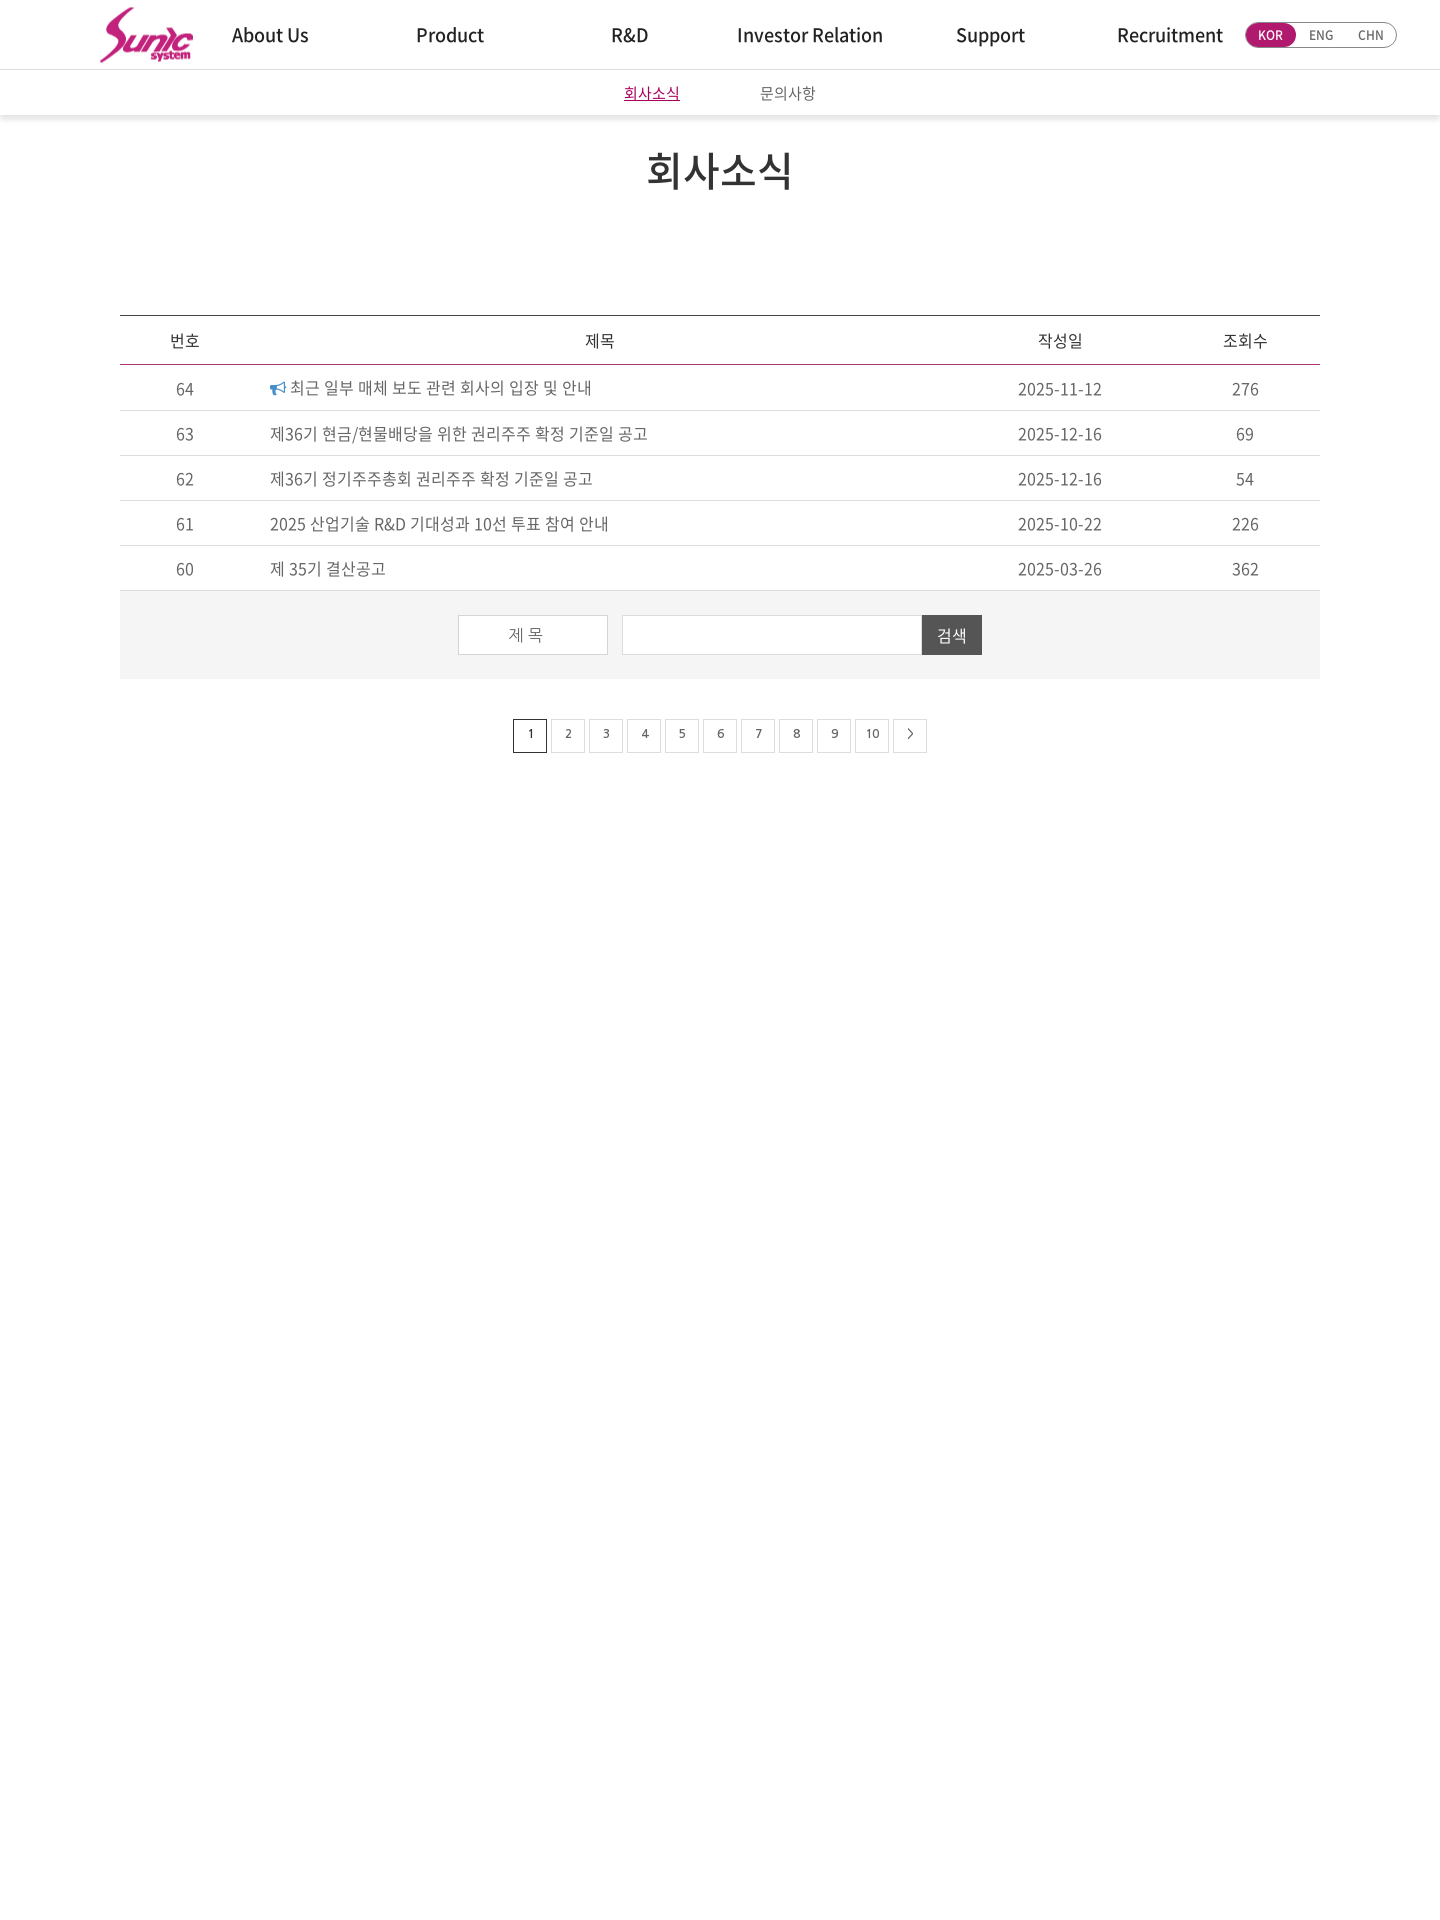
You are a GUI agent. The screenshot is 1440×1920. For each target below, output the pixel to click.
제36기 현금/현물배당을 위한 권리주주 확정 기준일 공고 (459, 433)
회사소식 (652, 93)
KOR (1270, 35)
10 (872, 734)
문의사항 (788, 93)
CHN (1371, 35)
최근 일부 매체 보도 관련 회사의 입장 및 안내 (431, 387)
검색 (952, 635)
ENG (1321, 35)
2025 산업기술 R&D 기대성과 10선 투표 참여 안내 (439, 523)
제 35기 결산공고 (328, 568)
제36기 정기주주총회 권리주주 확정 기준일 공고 (431, 478)
